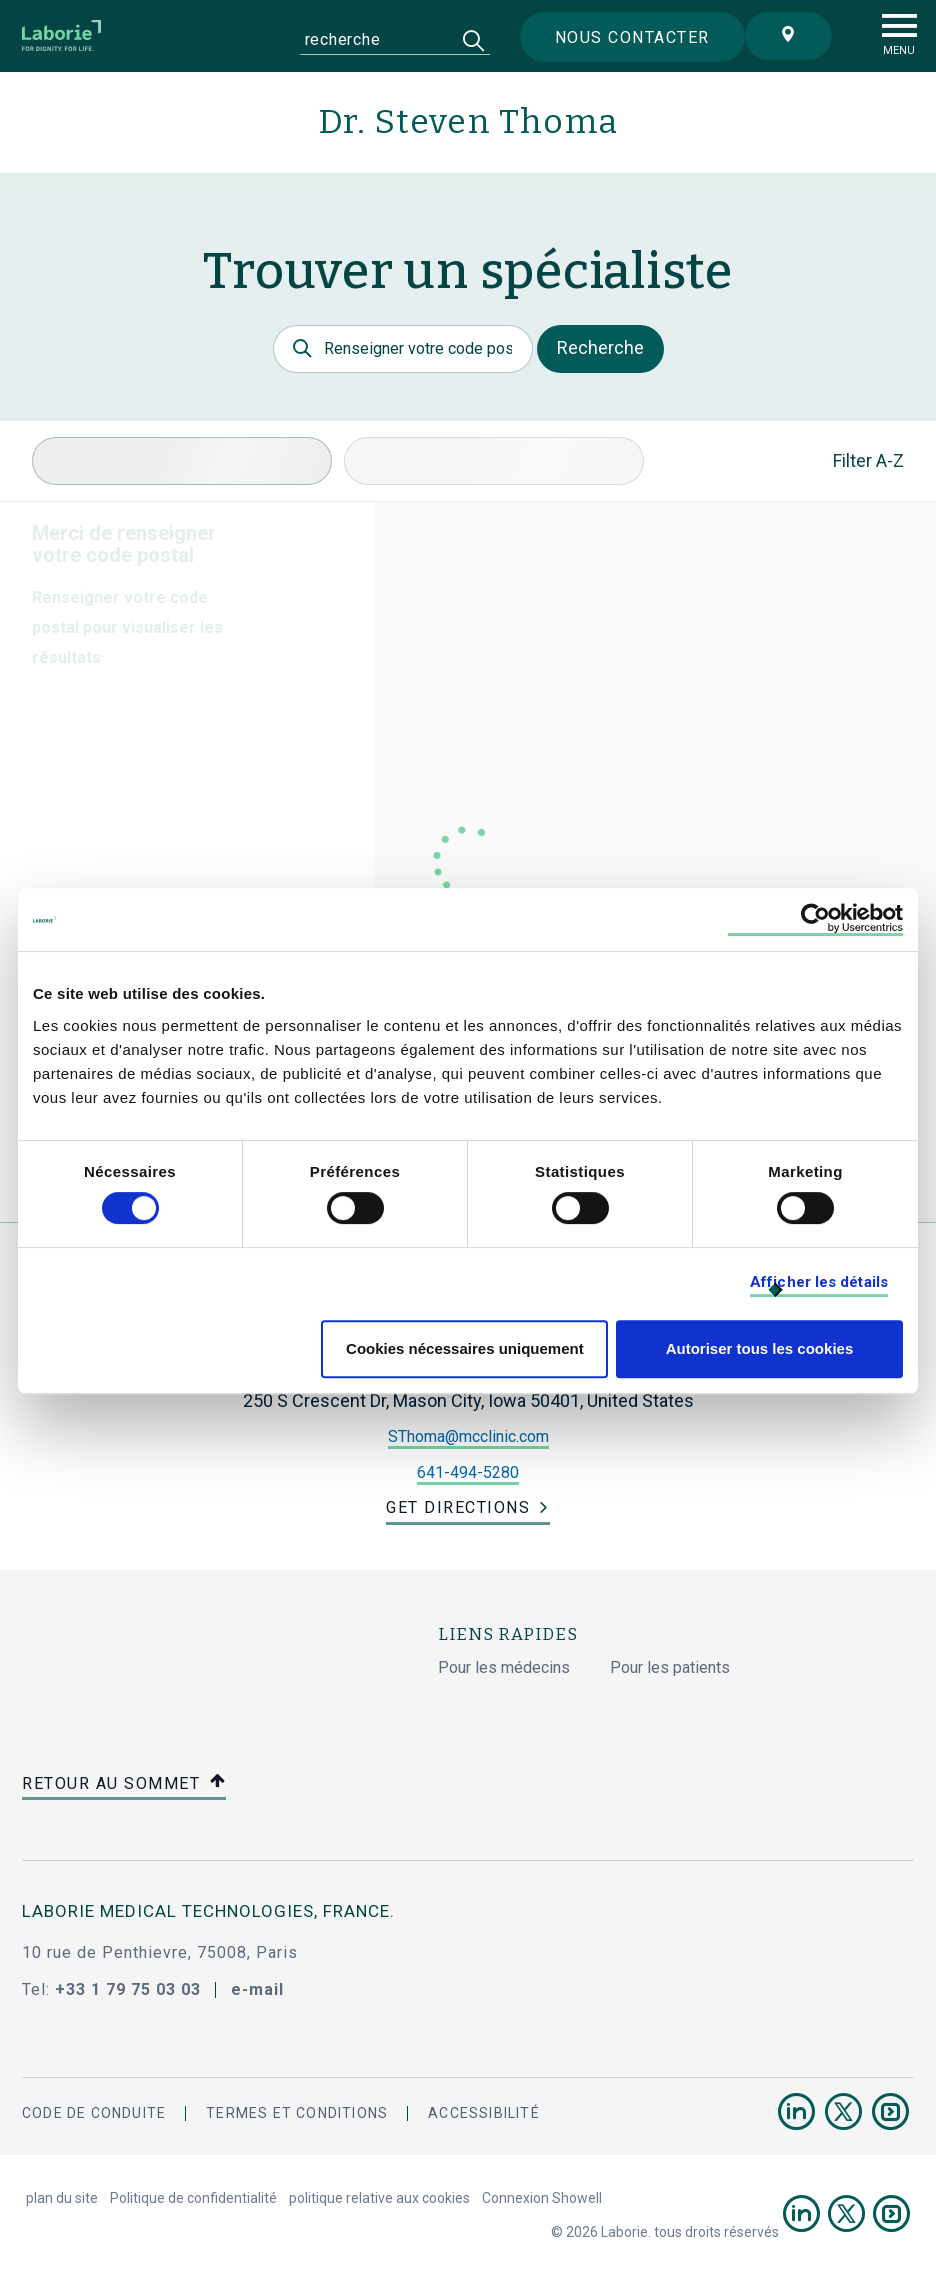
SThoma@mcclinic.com (468, 1436)
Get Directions (458, 1507)
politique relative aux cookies (379, 2198)
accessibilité (484, 2113)
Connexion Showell (542, 2198)
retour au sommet (124, 1784)
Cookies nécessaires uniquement (465, 1348)
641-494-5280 (468, 1472)
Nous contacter (632, 37)
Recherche (600, 347)
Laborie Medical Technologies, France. (208, 1911)
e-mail (257, 1989)
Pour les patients (670, 1667)
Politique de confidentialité (193, 2198)
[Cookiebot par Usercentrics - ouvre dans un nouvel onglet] (815, 919)
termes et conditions (297, 2113)
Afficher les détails (819, 1282)
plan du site (62, 2198)
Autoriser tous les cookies (760, 1348)
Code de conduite (94, 2113)
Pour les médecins (504, 1667)
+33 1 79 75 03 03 (128, 1989)
